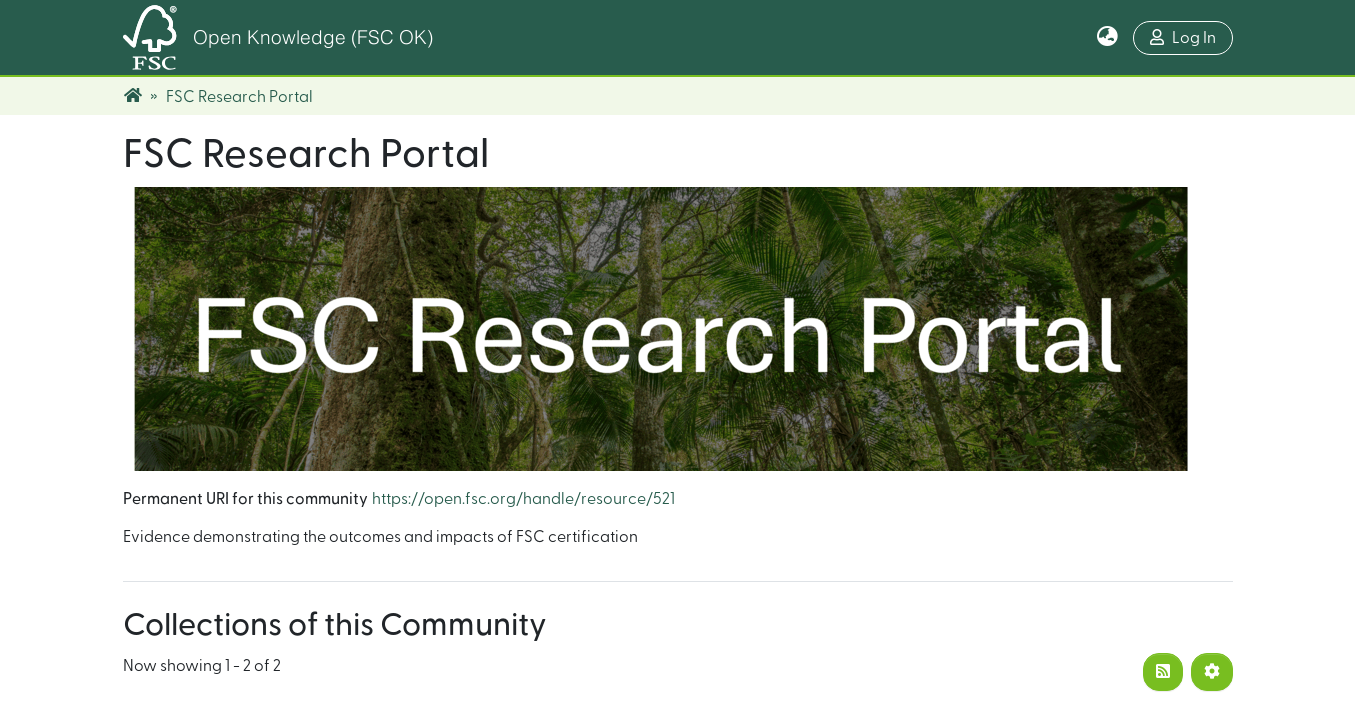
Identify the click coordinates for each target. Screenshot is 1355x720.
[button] (1107, 38)
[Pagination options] (1212, 672)
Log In (1183, 37)
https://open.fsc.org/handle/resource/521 (523, 499)
